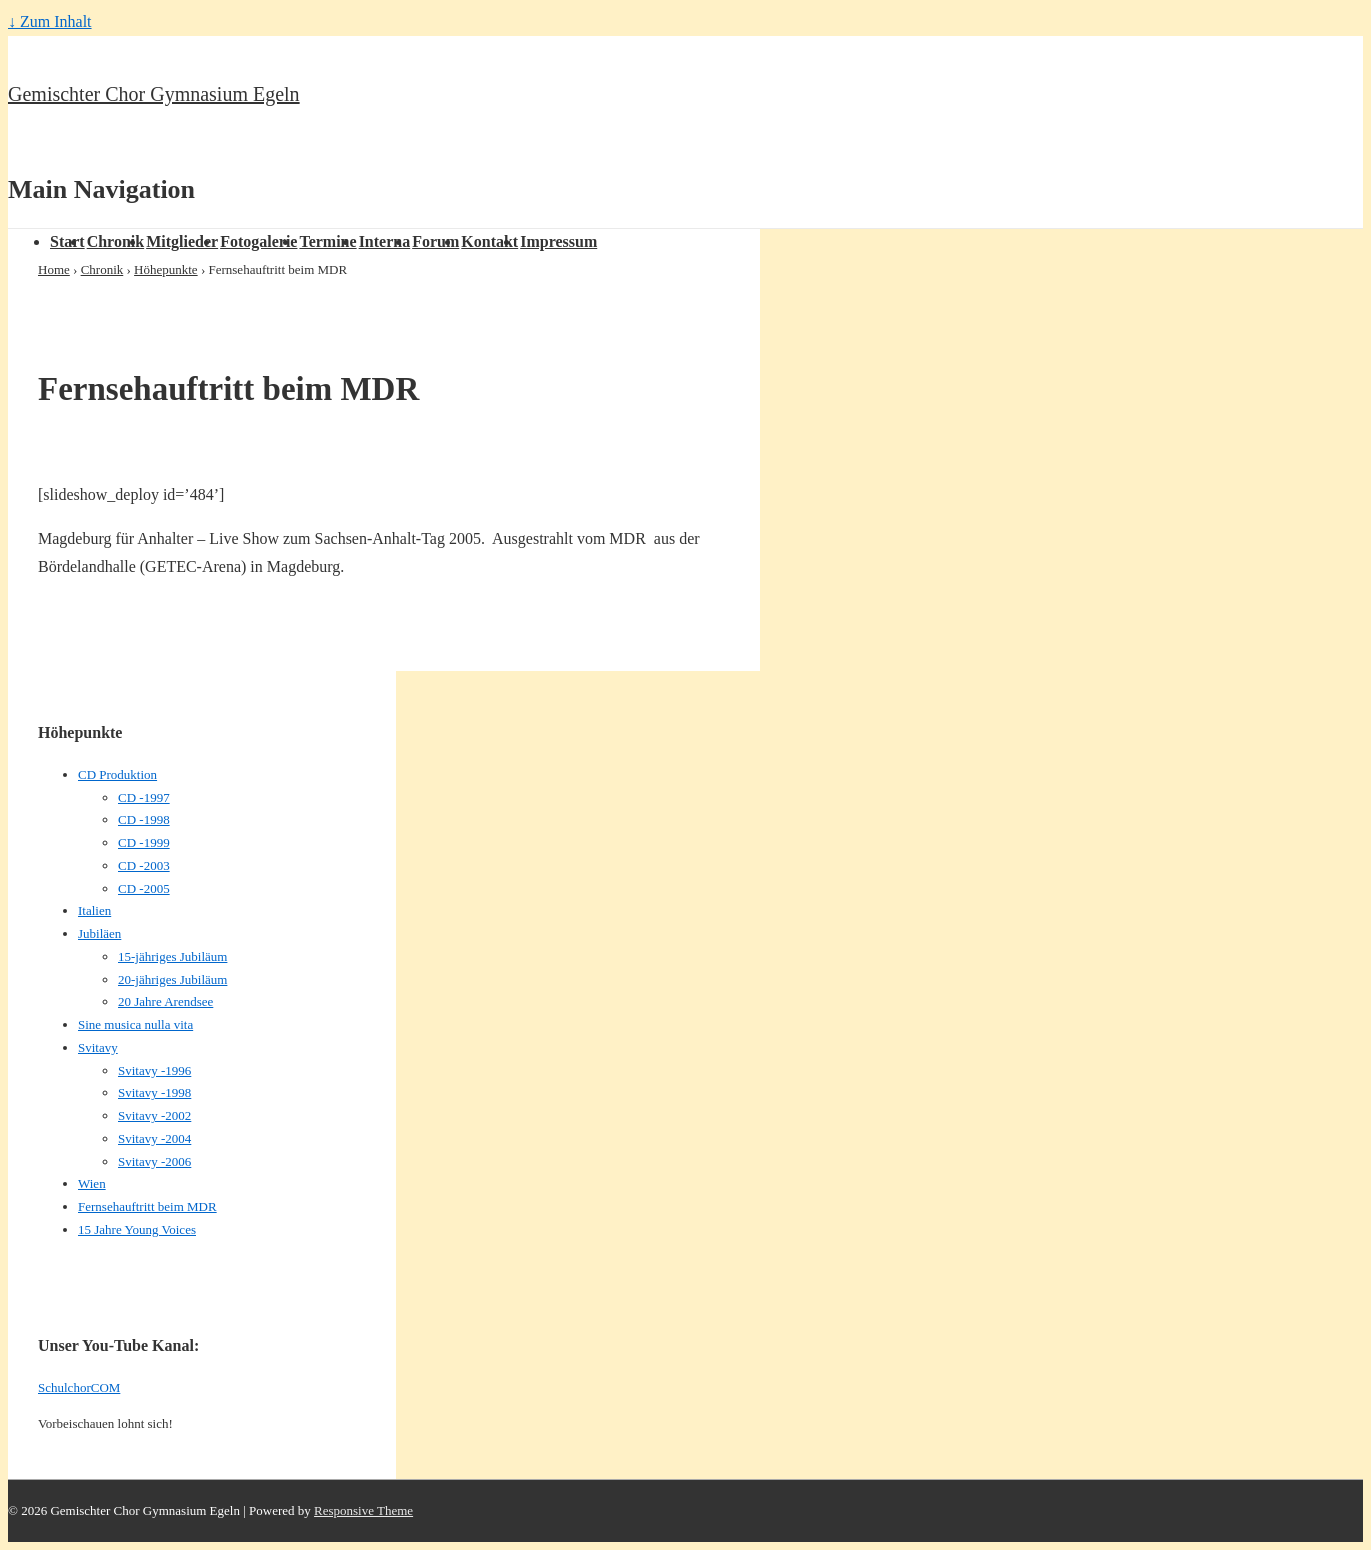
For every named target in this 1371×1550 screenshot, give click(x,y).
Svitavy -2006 (154, 1161)
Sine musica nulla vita (135, 1024)
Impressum (558, 241)
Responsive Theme (363, 1510)
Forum (435, 241)
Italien (94, 910)
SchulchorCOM (79, 1387)
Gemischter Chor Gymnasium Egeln (154, 94)
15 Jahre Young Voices (137, 1229)
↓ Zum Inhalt (50, 21)
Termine (327, 241)
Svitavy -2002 (154, 1115)
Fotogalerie (258, 241)
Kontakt (489, 241)
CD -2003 (144, 865)
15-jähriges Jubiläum (172, 956)
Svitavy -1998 (154, 1092)
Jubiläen (99, 933)
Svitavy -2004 (154, 1138)
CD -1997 (144, 797)
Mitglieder (182, 241)
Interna (385, 241)
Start (67, 241)
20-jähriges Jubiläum (172, 979)
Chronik (116, 241)
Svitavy (98, 1047)
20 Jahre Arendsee (165, 1001)
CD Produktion (117, 774)
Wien (92, 1183)
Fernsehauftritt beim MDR (147, 1206)
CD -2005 (144, 888)
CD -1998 (144, 819)
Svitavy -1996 (154, 1070)
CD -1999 (144, 842)
